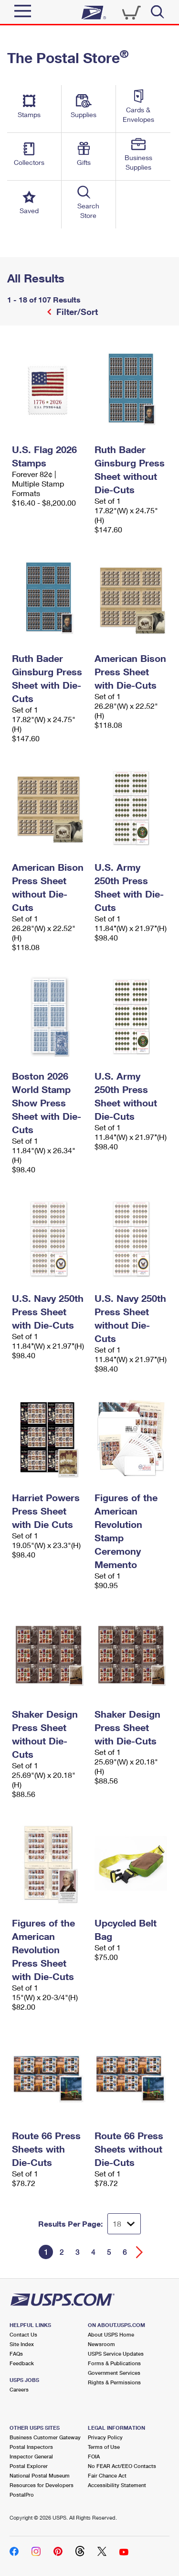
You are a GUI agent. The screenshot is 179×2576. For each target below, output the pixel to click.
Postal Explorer (29, 2466)
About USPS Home (111, 2334)
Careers (19, 2389)
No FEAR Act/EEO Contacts (122, 2466)
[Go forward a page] (139, 2252)
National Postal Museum (40, 2475)
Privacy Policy (105, 2437)
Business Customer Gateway (45, 2437)
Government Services (114, 2373)
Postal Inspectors (31, 2447)
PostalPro (22, 2494)
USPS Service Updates (116, 2353)
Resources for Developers (42, 2485)
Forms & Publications (114, 2363)
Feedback (22, 2363)
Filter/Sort (76, 311)
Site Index (22, 2344)
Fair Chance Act (107, 2475)
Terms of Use (104, 2447)
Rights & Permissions (114, 2382)
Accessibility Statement (117, 2485)
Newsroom (101, 2344)
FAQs (16, 2353)
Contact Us (23, 2334)
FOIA (94, 2456)
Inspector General (31, 2456)
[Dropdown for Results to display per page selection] (124, 2223)
